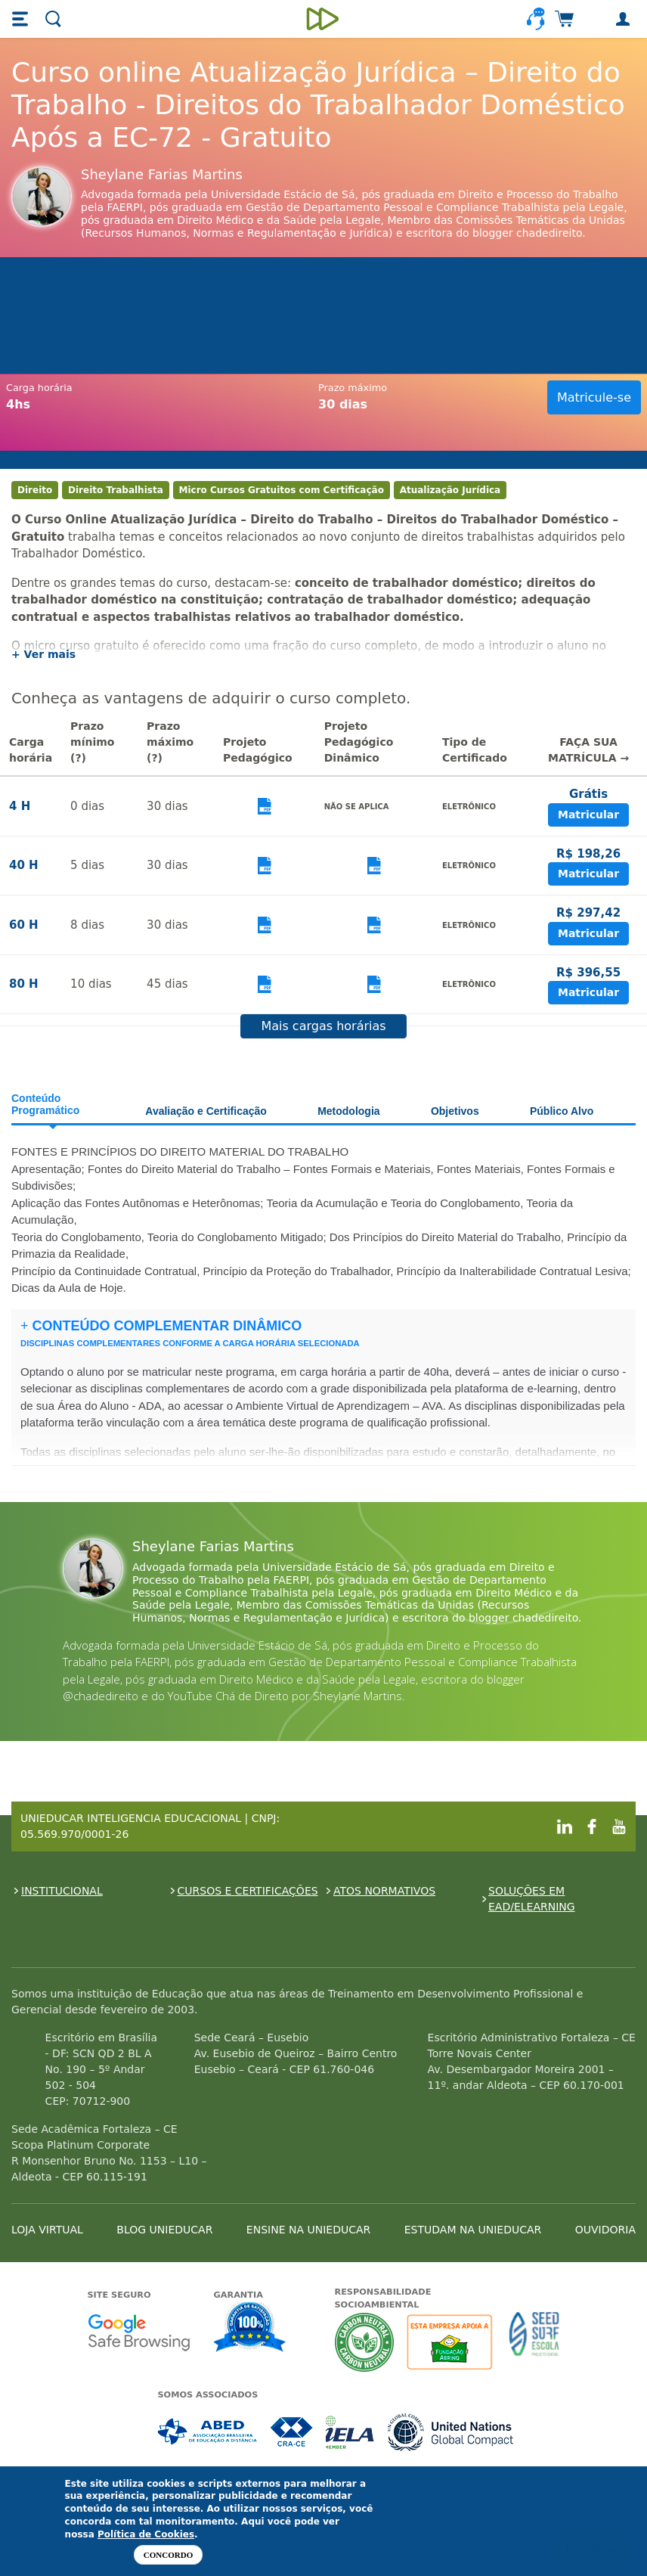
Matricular (588, 814)
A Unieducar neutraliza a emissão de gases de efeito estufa (365, 2342)
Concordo (168, 2554)
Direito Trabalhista (115, 490)
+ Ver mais (43, 654)
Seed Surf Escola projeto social (534, 2342)
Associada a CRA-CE (292, 2432)
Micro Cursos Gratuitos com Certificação (281, 490)
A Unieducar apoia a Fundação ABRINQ (452, 2342)
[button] (22, 19)
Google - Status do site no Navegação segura (139, 2332)
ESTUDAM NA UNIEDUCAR (472, 2230)
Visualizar (264, 806)
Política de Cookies (146, 2534)
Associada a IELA (351, 2432)
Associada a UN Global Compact (451, 2432)
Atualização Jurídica (450, 490)
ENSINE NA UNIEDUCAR (308, 2230)
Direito (34, 490)
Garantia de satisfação (250, 2328)
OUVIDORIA (605, 2230)
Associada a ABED (208, 2432)
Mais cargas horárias (323, 1026)
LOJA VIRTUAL (47, 2230)
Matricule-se (594, 397)
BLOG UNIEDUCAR (164, 2230)
